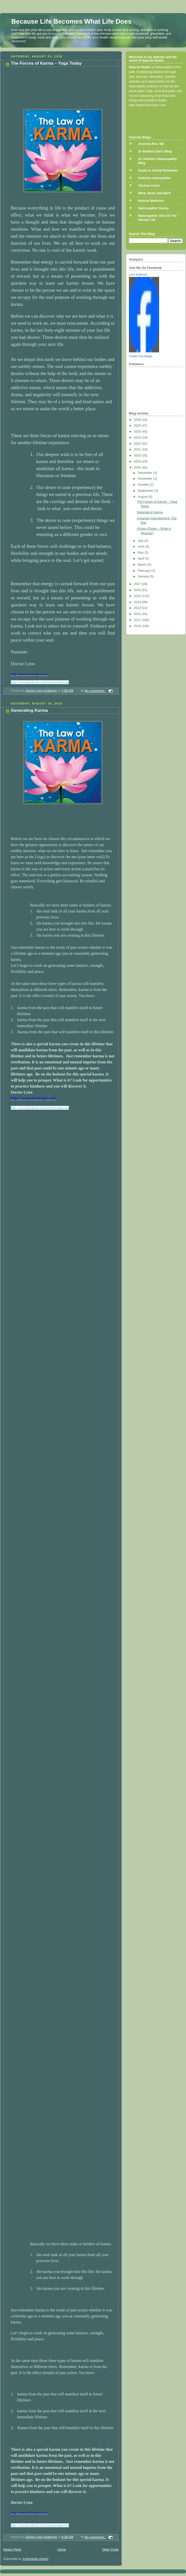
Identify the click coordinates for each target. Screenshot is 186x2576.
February (144, 570)
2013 (138, 608)
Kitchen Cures (149, 185)
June (142, 546)
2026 (138, 420)
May (141, 552)
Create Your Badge (140, 356)
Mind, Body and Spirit (154, 193)
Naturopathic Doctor (153, 208)
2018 (138, 467)
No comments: (95, 691)
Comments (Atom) (35, 2559)
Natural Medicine (151, 200)
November (145, 478)
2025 (138, 425)
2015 (138, 596)
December (145, 473)
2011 (138, 620)
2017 (138, 584)
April (141, 558)
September (146, 490)
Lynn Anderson (138, 274)
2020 (138, 455)
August (143, 496)
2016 (138, 590)
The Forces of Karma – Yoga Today (46, 63)
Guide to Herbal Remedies (158, 170)
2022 (138, 443)
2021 (138, 449)
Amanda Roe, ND (151, 144)
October (144, 484)
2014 (138, 602)
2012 (138, 614)
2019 (138, 461)
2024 (138, 431)
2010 (138, 626)
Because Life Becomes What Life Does (71, 21)
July (141, 541)
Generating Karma (29, 710)
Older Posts (110, 2549)
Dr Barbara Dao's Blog (155, 151)
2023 (138, 437)
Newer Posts (12, 2549)
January (144, 576)
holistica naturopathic (154, 178)
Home (61, 2549)
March (143, 564)
